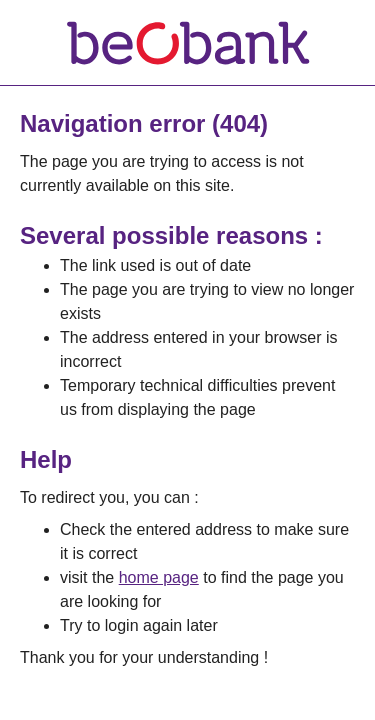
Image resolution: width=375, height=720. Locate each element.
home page (159, 577)
